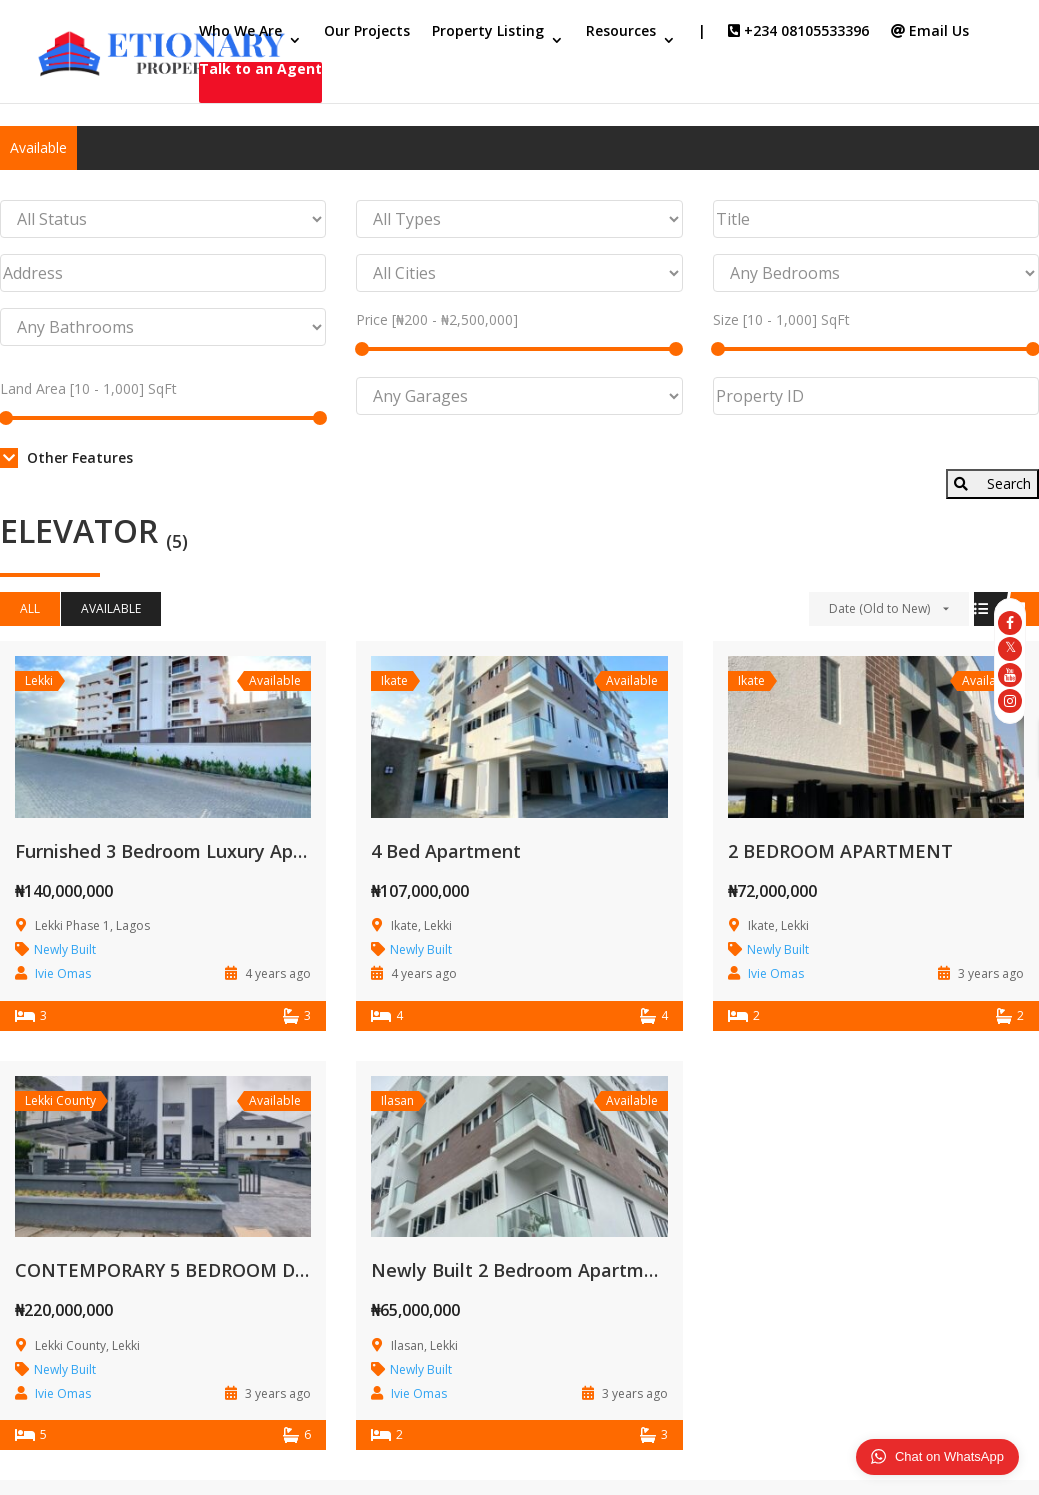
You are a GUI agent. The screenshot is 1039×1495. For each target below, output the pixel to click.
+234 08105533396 (798, 32)
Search (992, 483)
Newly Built (65, 949)
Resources (621, 32)
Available (38, 147)
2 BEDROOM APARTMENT (840, 851)
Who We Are (240, 32)
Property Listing (488, 32)
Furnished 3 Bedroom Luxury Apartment (190, 851)
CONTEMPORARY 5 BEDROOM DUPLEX (183, 1270)
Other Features (66, 457)
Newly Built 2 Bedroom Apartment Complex (563, 1270)
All (30, 608)
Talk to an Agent (260, 70)
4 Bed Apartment (446, 851)
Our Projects (367, 32)
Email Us (930, 32)
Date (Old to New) (879, 608)
